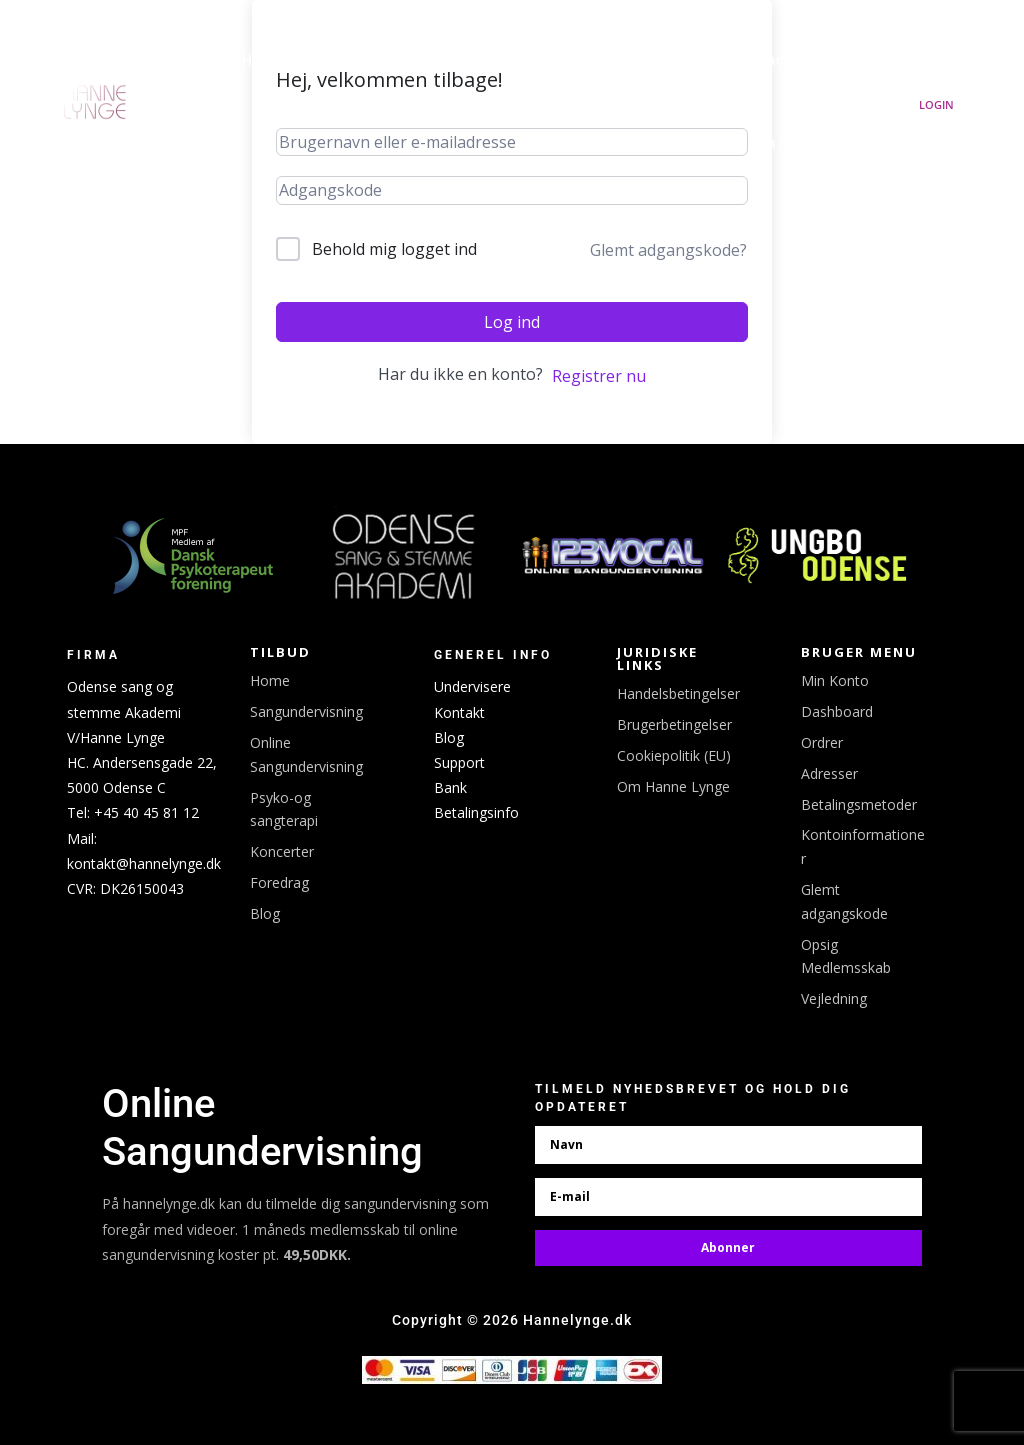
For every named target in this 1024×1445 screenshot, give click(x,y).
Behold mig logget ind (394, 249)
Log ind (512, 322)
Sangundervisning (787, 60)
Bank (450, 787)
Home (270, 680)
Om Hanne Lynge (811, 143)
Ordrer (822, 742)
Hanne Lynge (287, 60)
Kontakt (459, 712)
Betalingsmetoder (859, 804)
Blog (265, 913)
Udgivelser (392, 60)
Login (936, 104)
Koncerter (486, 60)
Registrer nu (599, 376)
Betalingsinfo (476, 812)
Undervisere (472, 686)
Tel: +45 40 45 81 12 (133, 812)
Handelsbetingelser (678, 693)
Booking (572, 60)
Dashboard (837, 711)
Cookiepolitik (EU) (674, 755)
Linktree (672, 60)
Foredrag (279, 882)
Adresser (829, 773)
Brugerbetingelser (674, 724)
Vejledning (834, 998)
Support (459, 762)
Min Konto (835, 680)
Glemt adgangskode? (668, 250)
